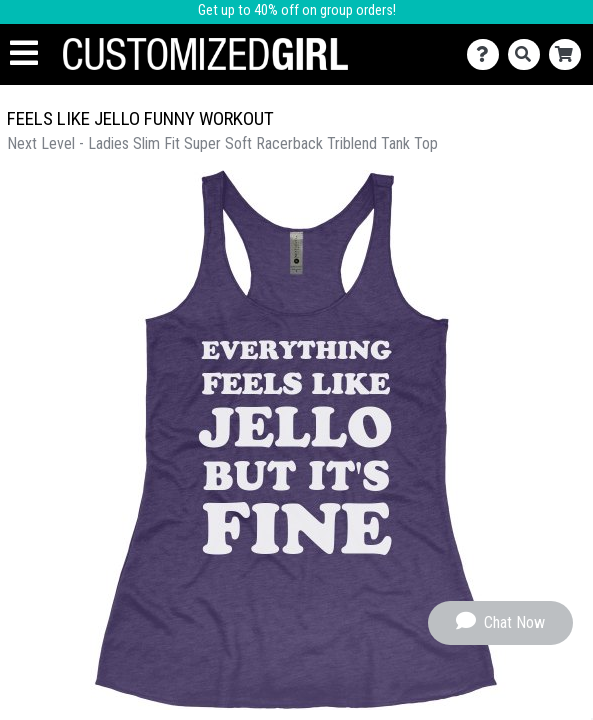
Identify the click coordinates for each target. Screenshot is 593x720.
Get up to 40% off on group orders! (297, 10)
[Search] (528, 54)
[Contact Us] (487, 54)
